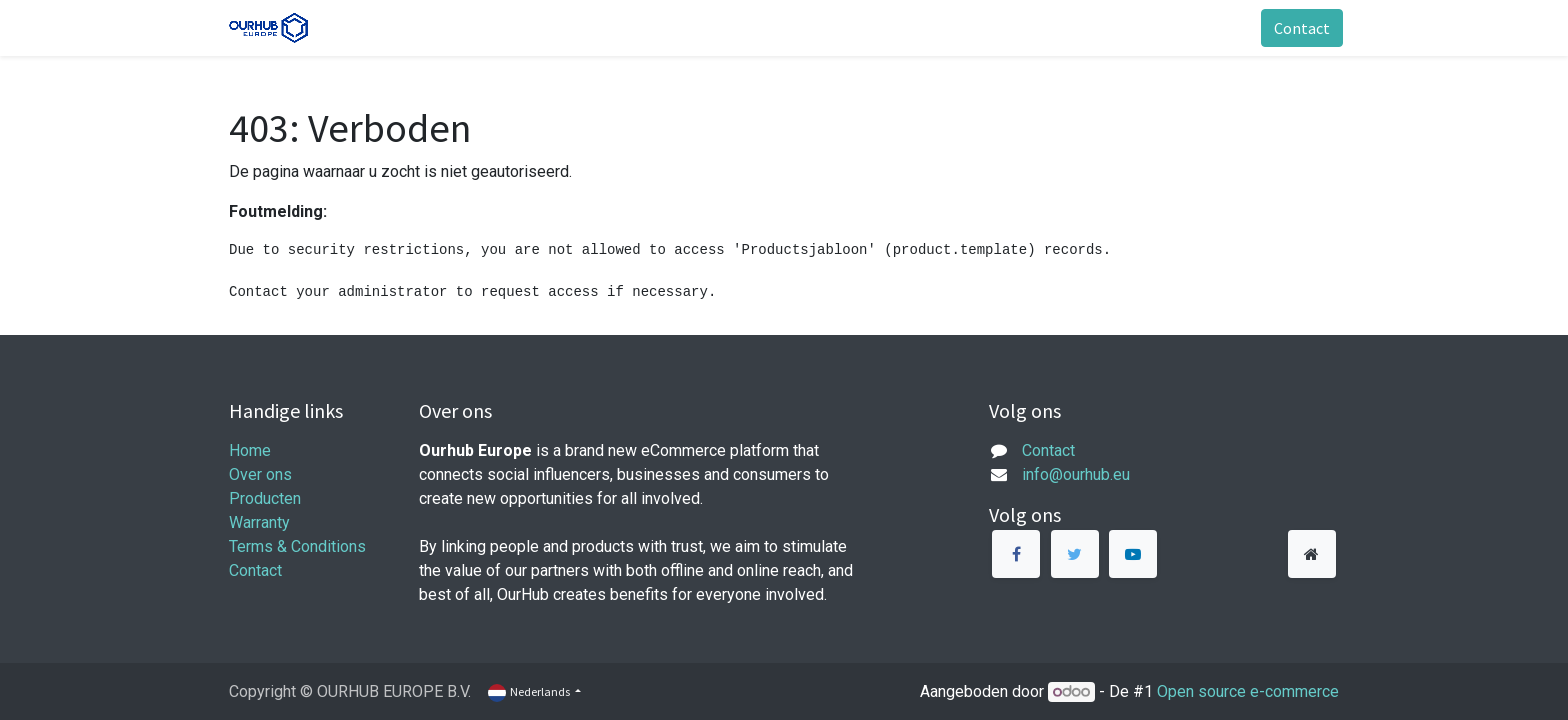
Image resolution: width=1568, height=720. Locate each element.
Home (250, 450)
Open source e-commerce (1248, 691)
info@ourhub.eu (1076, 474)
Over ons (260, 474)
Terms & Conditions (297, 546)
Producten (265, 498)
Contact (1298, 28)
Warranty (259, 522)
